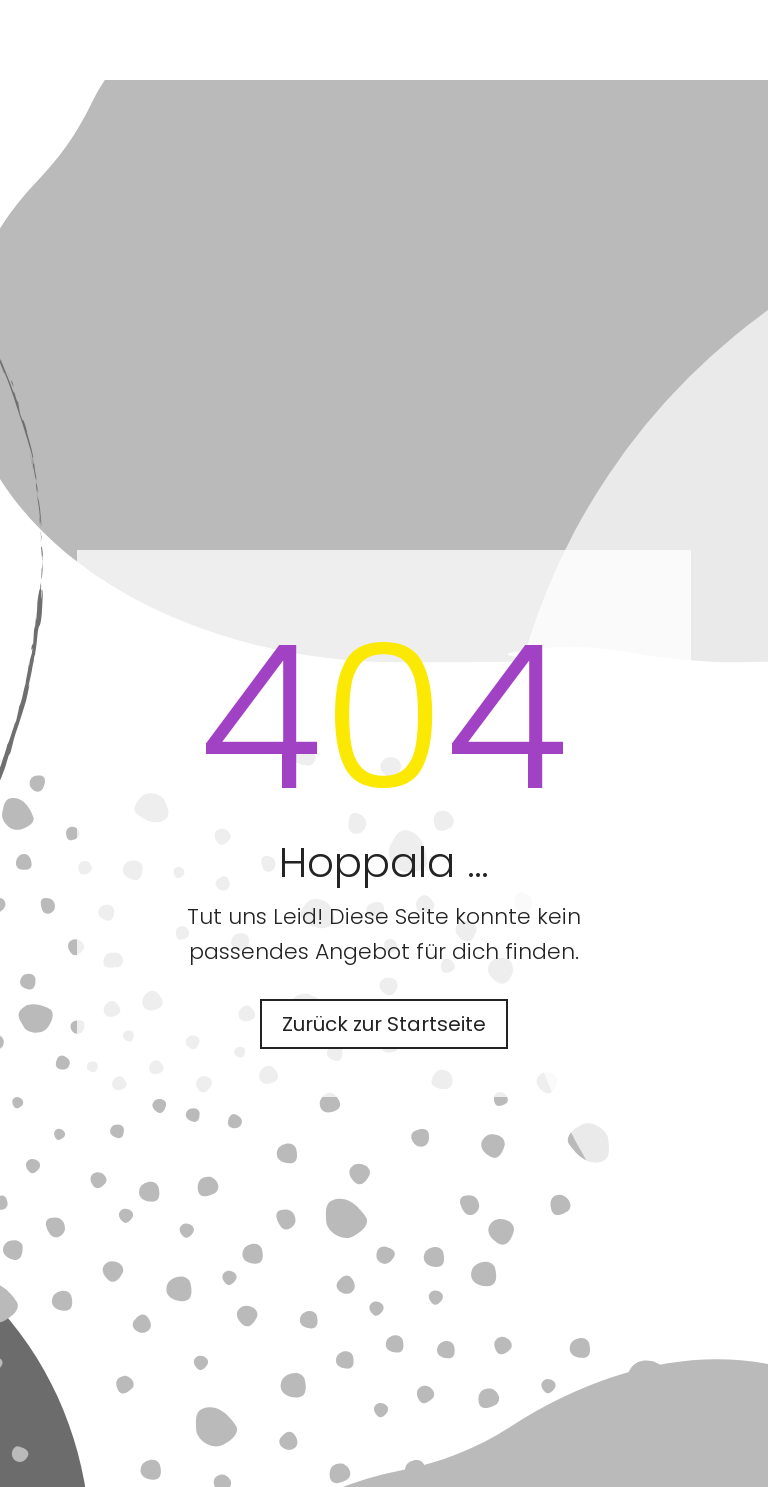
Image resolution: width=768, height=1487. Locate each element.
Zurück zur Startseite (384, 1024)
